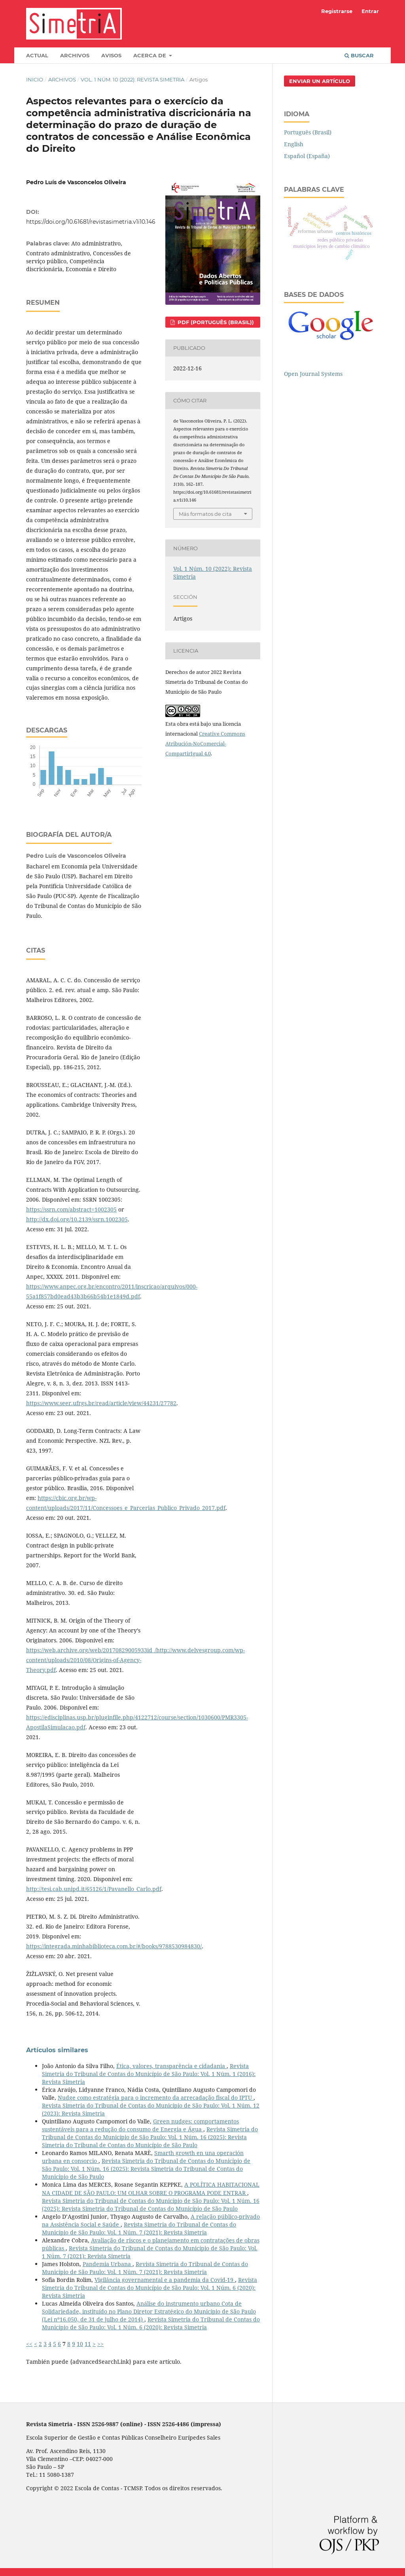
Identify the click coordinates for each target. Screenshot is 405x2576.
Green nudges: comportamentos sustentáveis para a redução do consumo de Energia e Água (140, 2125)
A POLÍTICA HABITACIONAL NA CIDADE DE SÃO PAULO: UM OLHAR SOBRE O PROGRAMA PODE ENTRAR (150, 2188)
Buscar (359, 55)
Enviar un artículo (319, 81)
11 (88, 2344)
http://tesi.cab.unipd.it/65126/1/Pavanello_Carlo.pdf (93, 1889)
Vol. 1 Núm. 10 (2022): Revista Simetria (132, 79)
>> (100, 2344)
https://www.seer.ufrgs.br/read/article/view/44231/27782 (101, 1403)
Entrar (370, 11)
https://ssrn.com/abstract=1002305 (71, 1209)
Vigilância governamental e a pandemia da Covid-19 (165, 2279)
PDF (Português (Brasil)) (215, 322)
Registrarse (336, 11)
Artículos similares (57, 2050)
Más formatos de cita (205, 514)
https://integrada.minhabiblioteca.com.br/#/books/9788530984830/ (114, 1946)
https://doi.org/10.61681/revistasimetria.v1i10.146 (90, 221)
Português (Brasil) (307, 132)
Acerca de (150, 55)
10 (80, 2344)
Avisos (111, 55)
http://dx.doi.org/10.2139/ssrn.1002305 (77, 1219)
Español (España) (307, 156)
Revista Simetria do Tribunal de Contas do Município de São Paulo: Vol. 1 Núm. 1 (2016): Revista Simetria (148, 2073)
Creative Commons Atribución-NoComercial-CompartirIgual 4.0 (205, 743)
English (293, 144)
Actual (37, 55)
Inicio (34, 79)
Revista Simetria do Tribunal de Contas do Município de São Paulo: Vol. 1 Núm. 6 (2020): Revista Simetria (149, 2287)
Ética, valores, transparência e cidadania (171, 2066)
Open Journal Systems (313, 373)
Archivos (74, 55)
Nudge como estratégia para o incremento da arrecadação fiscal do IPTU (156, 2097)
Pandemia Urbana (107, 2264)
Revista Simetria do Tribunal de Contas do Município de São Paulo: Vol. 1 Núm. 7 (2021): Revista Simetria (139, 2228)
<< (29, 2344)
